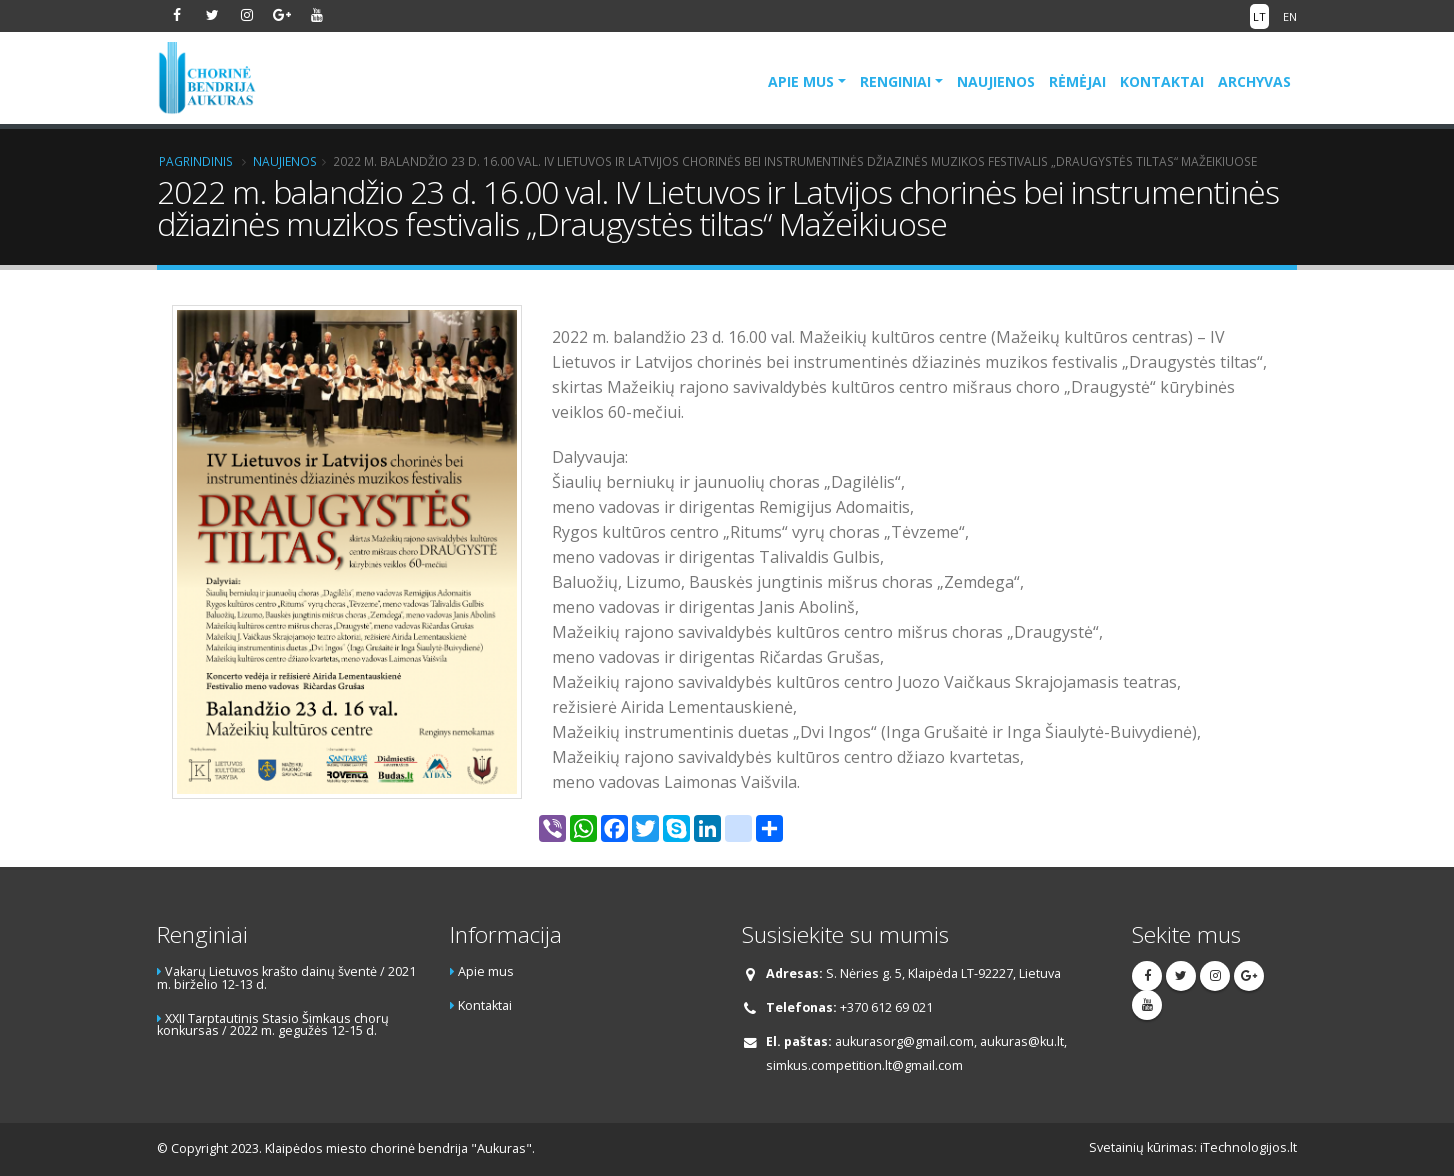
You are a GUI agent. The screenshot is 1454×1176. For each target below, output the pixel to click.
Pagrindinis (196, 161)
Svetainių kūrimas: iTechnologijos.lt (1193, 1147)
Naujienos (996, 81)
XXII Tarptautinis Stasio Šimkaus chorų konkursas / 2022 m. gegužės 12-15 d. (273, 1025)
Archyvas (1254, 81)
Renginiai (895, 81)
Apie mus (801, 81)
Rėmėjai (1077, 81)
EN (1290, 16)
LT (1259, 16)
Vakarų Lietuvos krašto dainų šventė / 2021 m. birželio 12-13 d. (286, 978)
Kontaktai (1162, 81)
